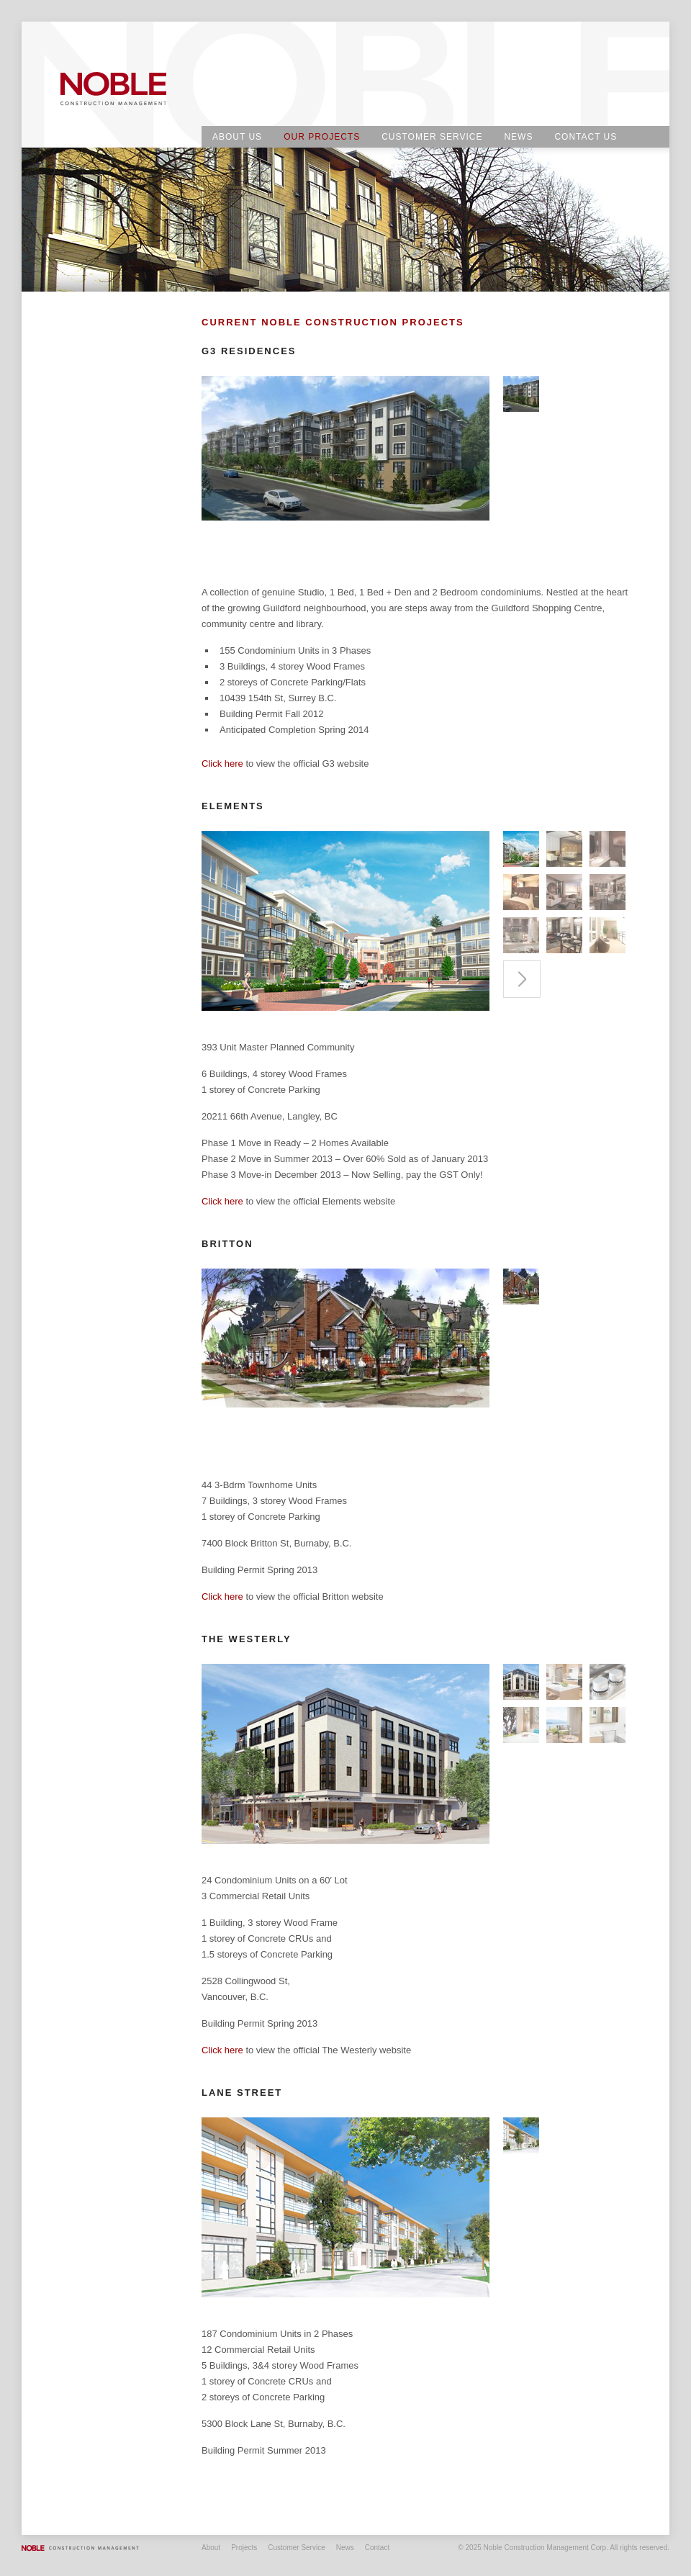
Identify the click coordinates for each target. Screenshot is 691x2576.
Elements (233, 806)
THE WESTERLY (247, 1639)
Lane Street (242, 2092)
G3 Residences (249, 351)
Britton (227, 1243)
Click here (222, 763)
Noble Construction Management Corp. (115, 86)
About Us (237, 137)
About (211, 2548)
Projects (244, 2548)
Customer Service (431, 137)
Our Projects (322, 137)
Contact (377, 2548)
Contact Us (585, 137)
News (518, 137)
